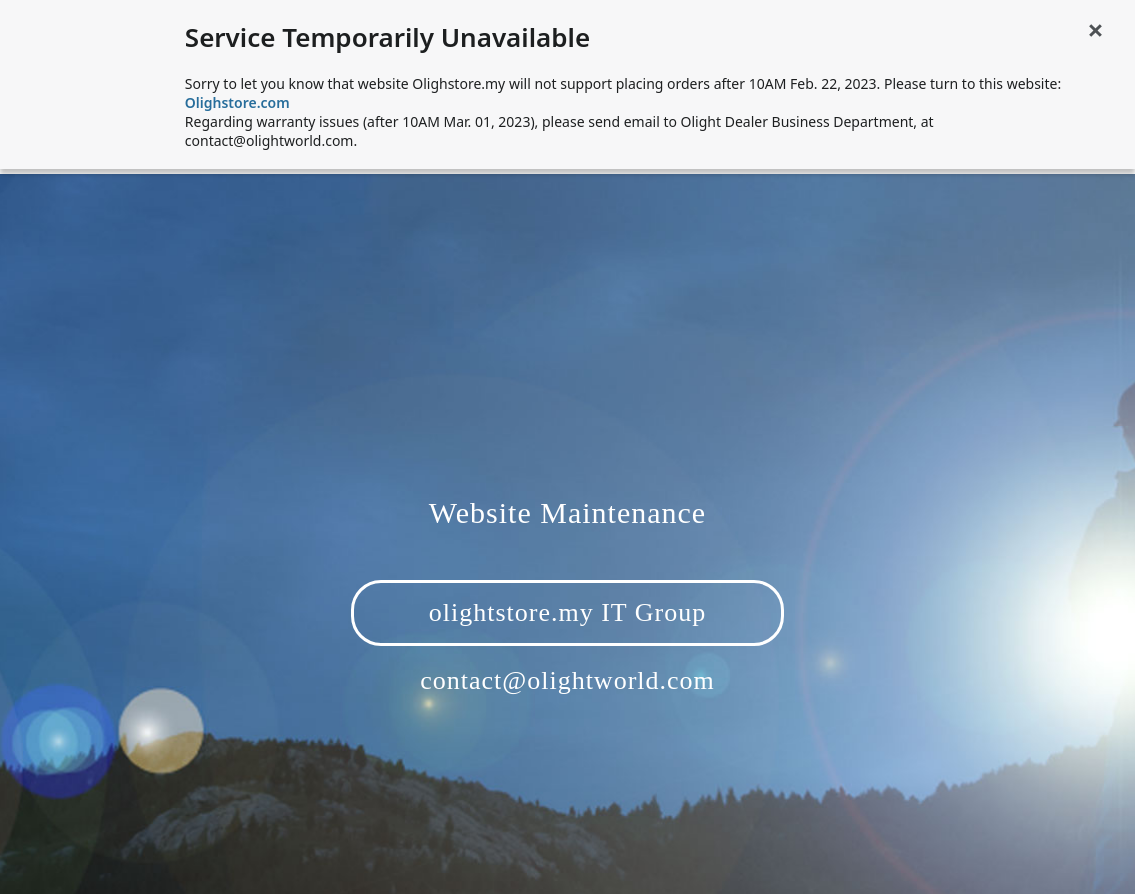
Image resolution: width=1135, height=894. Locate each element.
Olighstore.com (237, 102)
